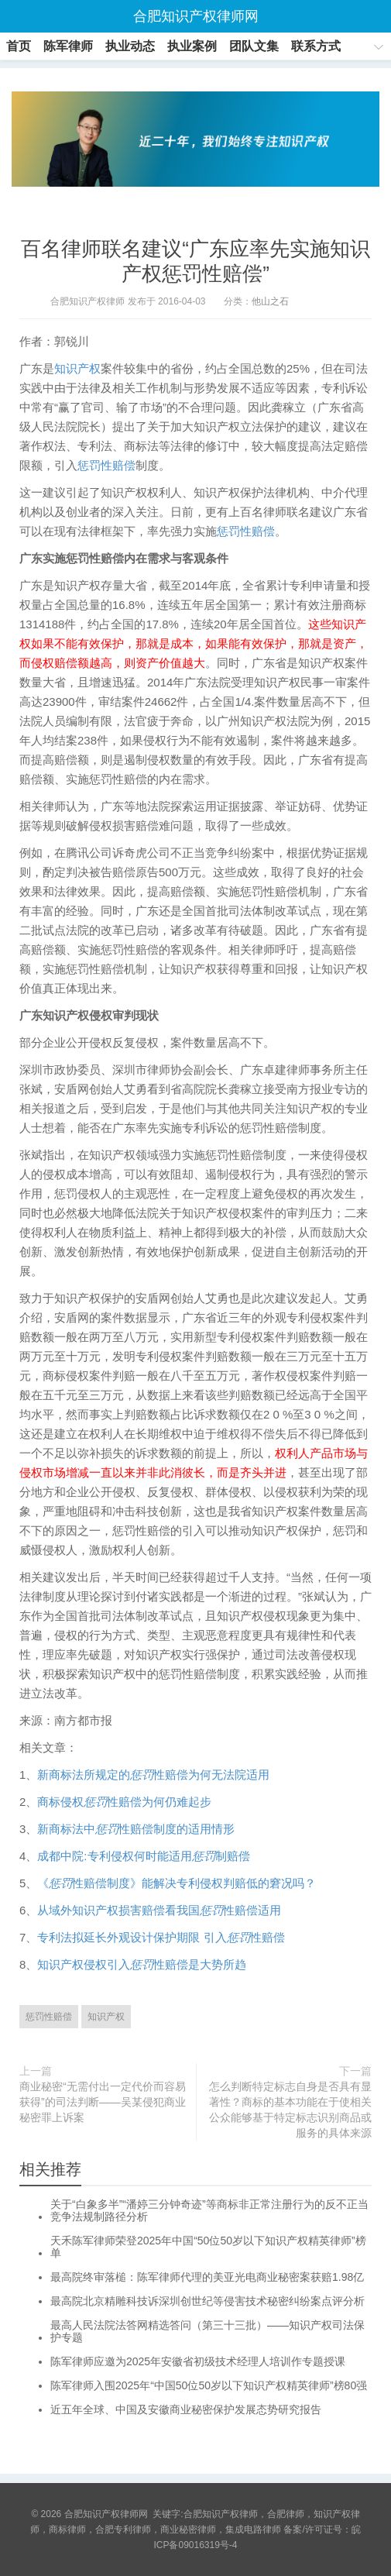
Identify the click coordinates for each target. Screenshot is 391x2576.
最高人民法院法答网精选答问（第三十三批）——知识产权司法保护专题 (207, 2331)
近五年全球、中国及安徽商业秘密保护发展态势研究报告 (185, 2409)
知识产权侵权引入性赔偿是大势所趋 (141, 1964)
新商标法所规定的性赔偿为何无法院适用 (153, 1774)
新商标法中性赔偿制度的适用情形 (136, 1828)
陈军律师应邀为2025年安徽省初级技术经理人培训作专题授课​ (197, 2361)
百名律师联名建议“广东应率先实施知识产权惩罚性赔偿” (195, 260)
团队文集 (254, 46)
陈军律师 (68, 46)
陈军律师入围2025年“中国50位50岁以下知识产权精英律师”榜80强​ (208, 2385)
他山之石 (270, 301)
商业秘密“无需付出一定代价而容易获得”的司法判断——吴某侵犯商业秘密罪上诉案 (102, 2102)
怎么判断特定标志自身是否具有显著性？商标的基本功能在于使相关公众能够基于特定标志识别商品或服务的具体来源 (290, 2109)
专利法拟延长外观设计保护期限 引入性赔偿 (160, 1937)
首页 (18, 46)
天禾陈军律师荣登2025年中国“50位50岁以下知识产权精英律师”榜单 (208, 2246)
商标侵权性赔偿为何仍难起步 (124, 1801)
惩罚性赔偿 (106, 465)
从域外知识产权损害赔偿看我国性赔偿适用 (159, 1910)
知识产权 (77, 368)
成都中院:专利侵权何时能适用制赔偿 (143, 1855)
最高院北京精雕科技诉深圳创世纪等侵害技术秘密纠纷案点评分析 (207, 2301)
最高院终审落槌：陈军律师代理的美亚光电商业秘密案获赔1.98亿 (207, 2277)
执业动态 (130, 46)
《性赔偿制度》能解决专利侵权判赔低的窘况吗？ (176, 1883)
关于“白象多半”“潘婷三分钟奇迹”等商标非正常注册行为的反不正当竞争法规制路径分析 (209, 2210)
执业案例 (192, 46)
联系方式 (316, 46)
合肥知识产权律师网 (196, 16)
